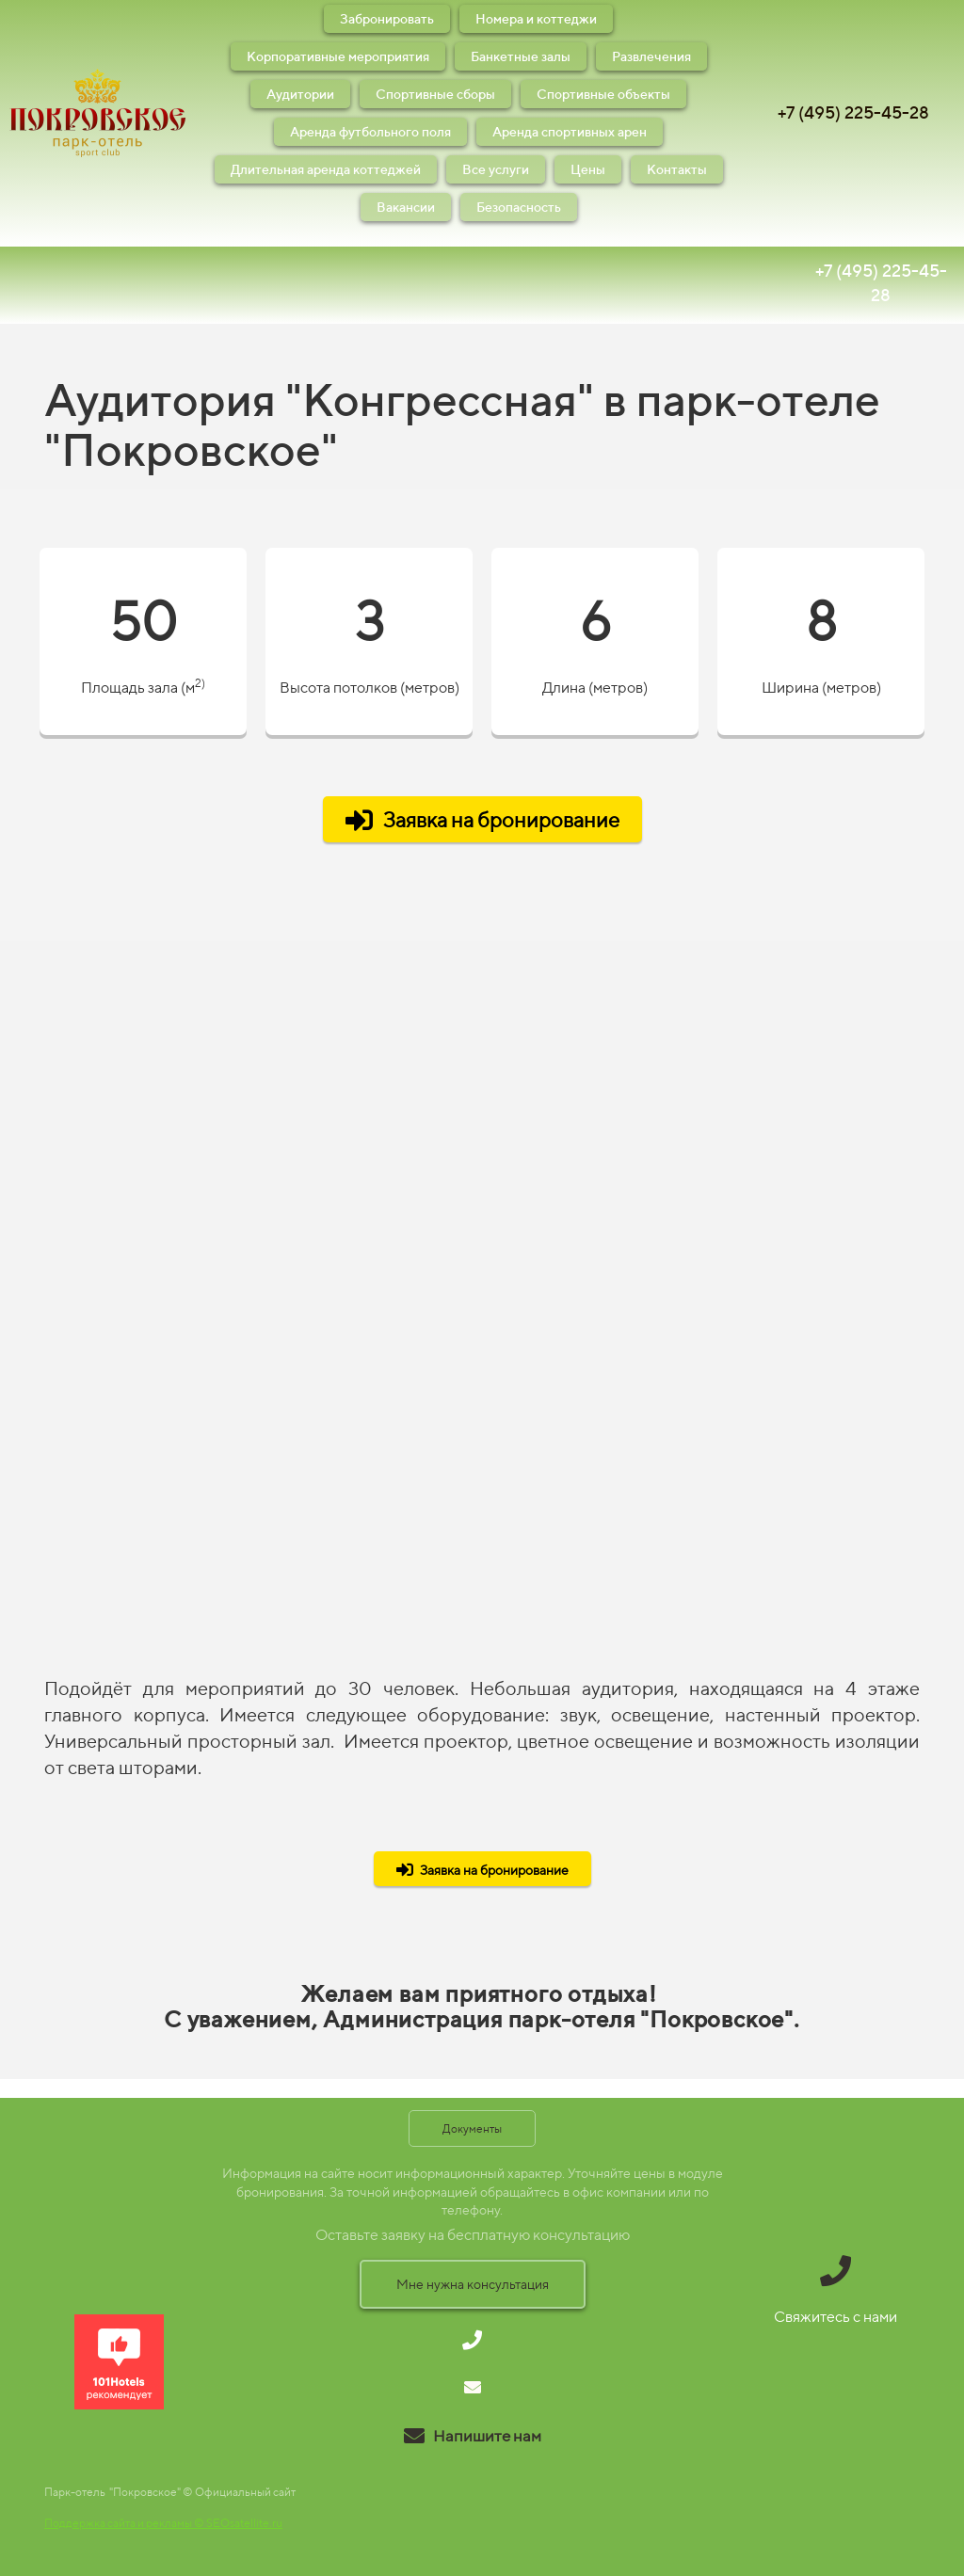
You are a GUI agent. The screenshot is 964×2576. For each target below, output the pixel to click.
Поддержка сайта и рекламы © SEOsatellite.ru (163, 2523)
